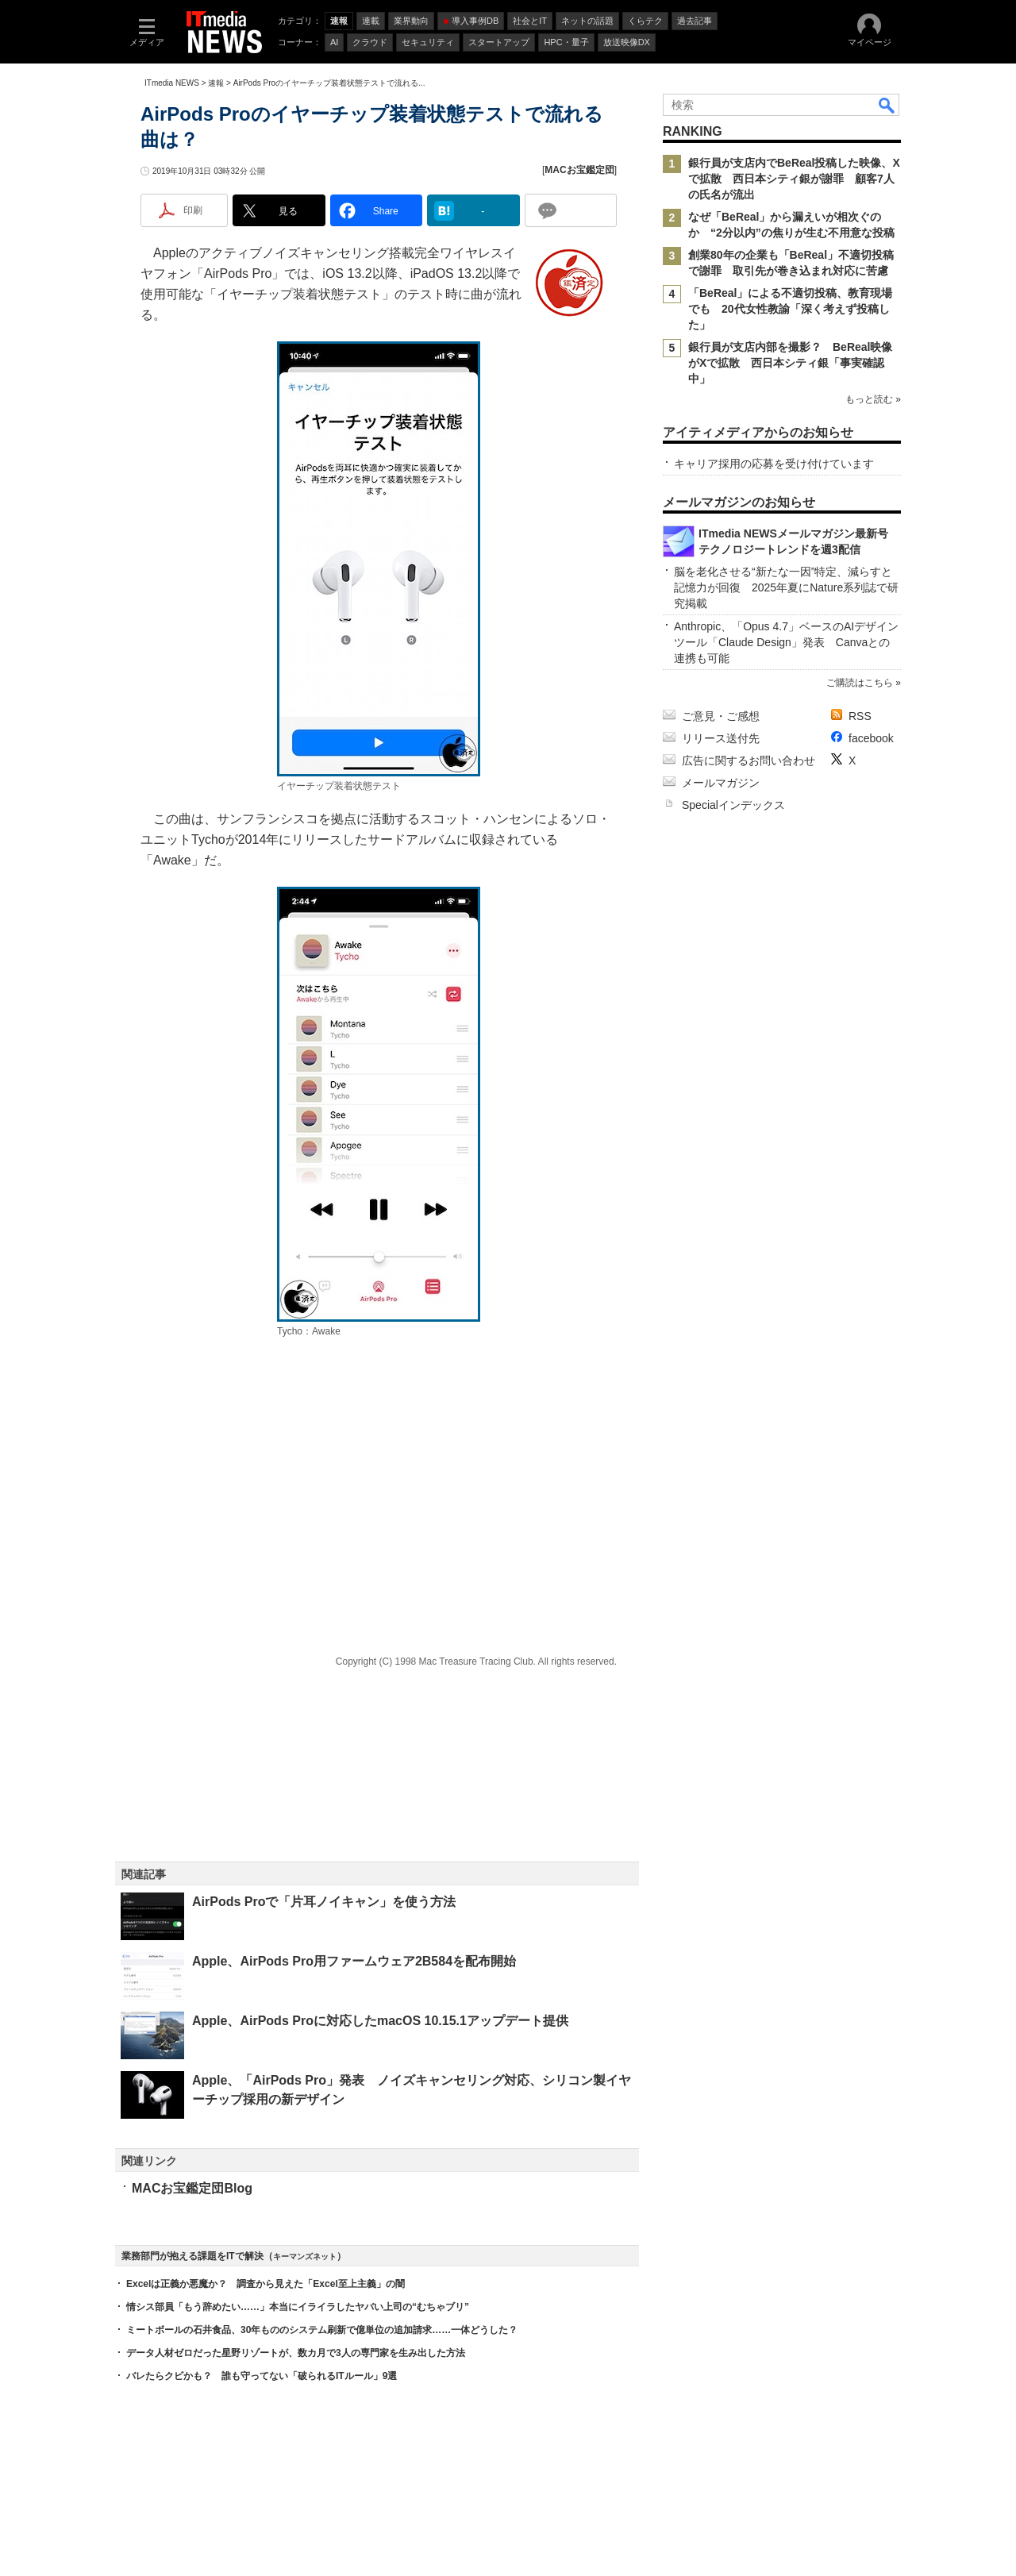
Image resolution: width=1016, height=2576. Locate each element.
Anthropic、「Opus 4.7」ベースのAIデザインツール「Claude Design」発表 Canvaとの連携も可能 (786, 642)
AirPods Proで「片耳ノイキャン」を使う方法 (324, 1901)
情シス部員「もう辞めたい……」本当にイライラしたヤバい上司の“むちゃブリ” (297, 2306)
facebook (871, 738)
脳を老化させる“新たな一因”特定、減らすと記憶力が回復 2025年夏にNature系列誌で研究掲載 (786, 587)
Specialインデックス (733, 805)
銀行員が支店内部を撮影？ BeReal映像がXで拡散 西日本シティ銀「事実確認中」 (790, 363)
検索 (887, 105)
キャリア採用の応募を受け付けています (774, 463)
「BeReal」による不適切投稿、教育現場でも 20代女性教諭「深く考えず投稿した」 (790, 309)
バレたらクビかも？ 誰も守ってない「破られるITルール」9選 (261, 2376)
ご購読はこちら (859, 682)
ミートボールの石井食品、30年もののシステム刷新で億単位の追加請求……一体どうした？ (322, 2329)
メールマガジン (721, 782)
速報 (216, 83)
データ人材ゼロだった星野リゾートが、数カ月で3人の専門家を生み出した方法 (295, 2352)
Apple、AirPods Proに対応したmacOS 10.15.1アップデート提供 (380, 2020)
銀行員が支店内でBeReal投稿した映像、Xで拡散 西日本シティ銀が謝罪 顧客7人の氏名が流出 (794, 178)
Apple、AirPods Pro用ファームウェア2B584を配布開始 (354, 1961)
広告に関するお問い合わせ (748, 760)
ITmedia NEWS (171, 83)
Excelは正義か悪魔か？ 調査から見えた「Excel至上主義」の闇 (265, 2283)
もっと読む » (873, 399)
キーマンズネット (305, 2256)
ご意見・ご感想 (721, 716)
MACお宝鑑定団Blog (192, 2188)
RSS (860, 716)
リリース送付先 (721, 738)
